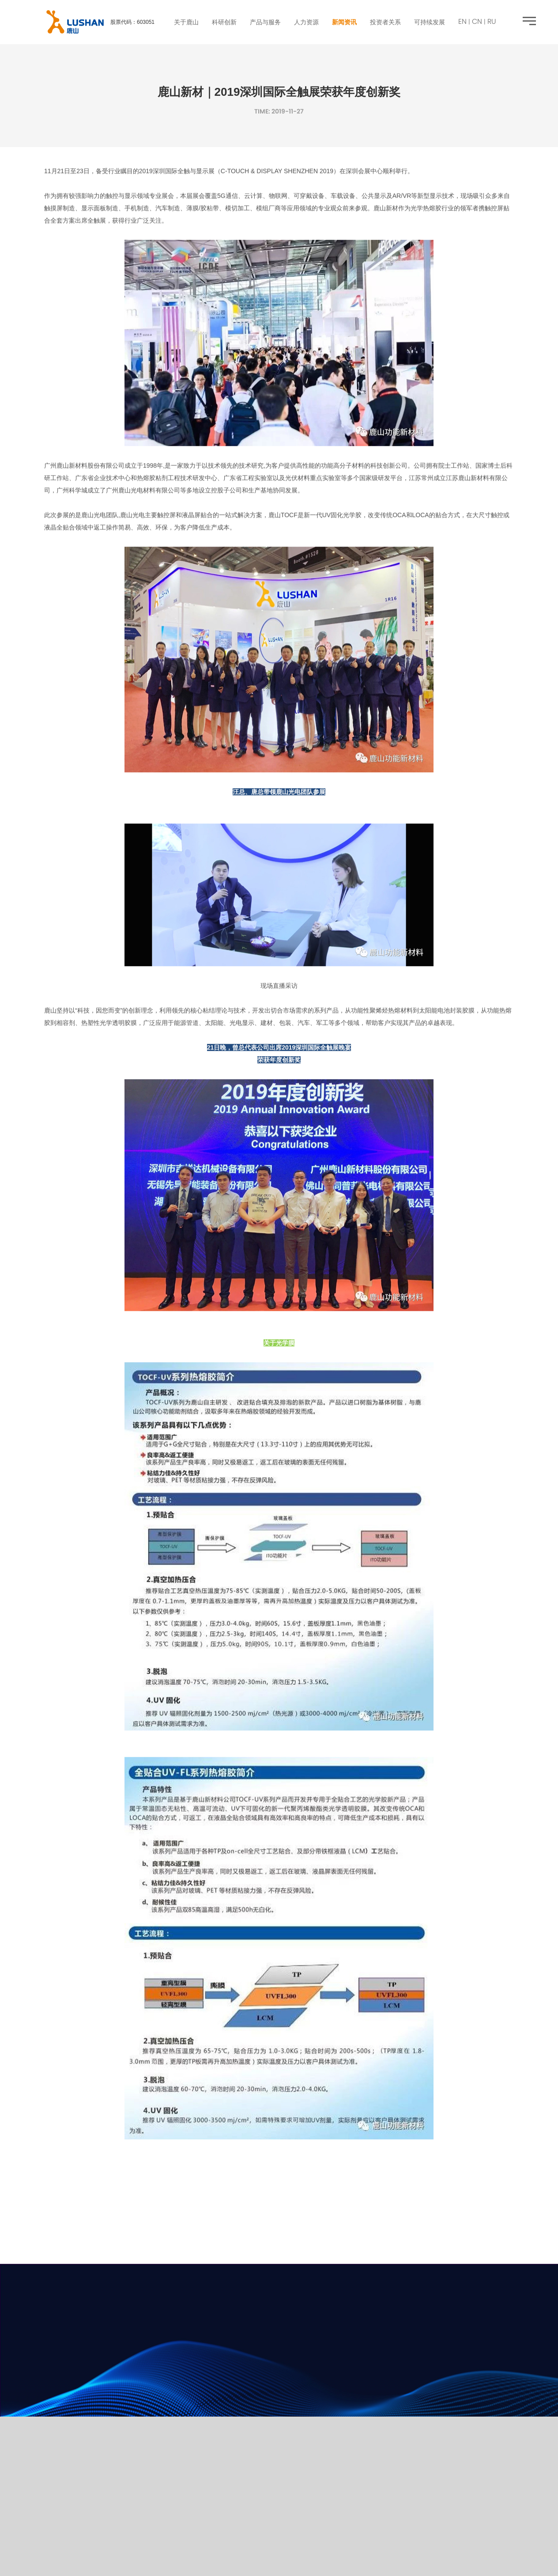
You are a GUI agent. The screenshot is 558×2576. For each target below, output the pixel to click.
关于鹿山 (186, 22)
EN (462, 21)
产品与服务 (265, 22)
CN (477, 21)
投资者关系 (385, 22)
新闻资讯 (344, 22)
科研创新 (224, 22)
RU (491, 21)
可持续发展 (429, 22)
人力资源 (306, 22)
